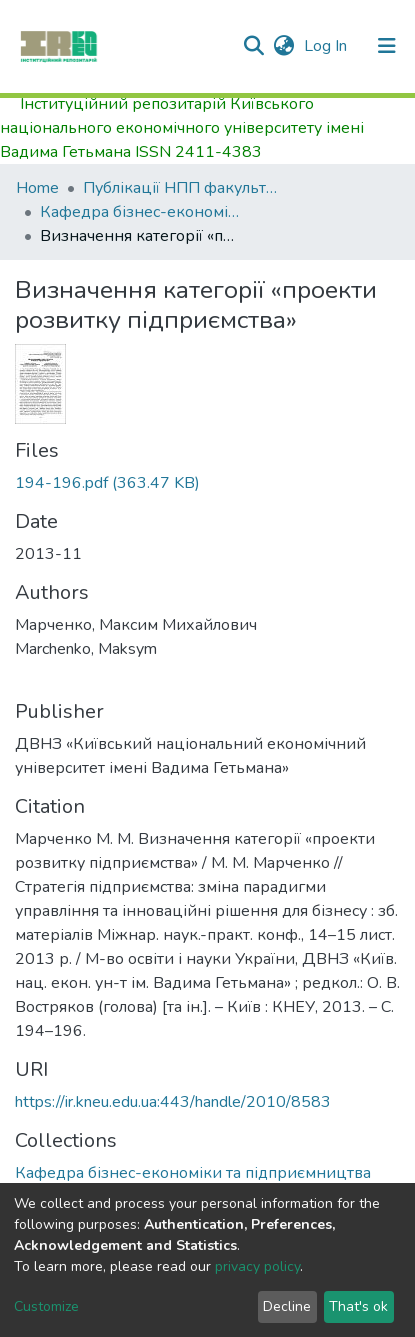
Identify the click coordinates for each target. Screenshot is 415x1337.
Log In (327, 46)
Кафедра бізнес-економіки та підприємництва (140, 212)
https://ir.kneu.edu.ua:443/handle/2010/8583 (173, 1102)
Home (37, 188)
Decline (287, 1306)
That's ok (358, 1306)
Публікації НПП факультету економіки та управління (183, 188)
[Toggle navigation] (387, 46)
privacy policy (257, 1266)
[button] (283, 46)
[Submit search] (253, 46)
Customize (46, 1306)
